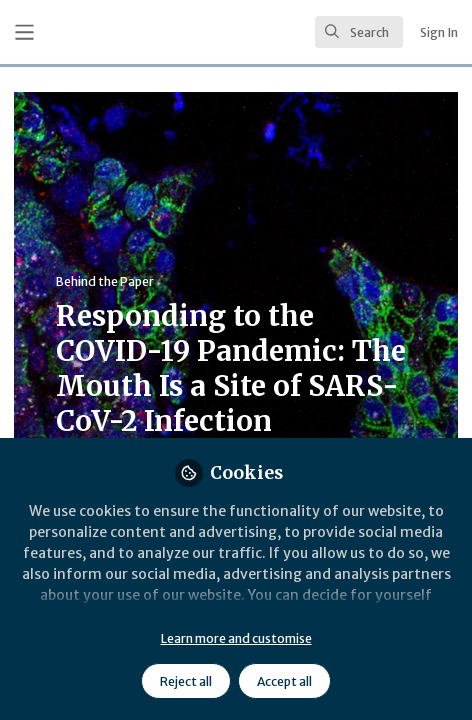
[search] (359, 32)
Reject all (186, 681)
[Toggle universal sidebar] (24, 32)
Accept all (284, 681)
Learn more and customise (236, 638)
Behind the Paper (105, 281)
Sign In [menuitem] (439, 32)
